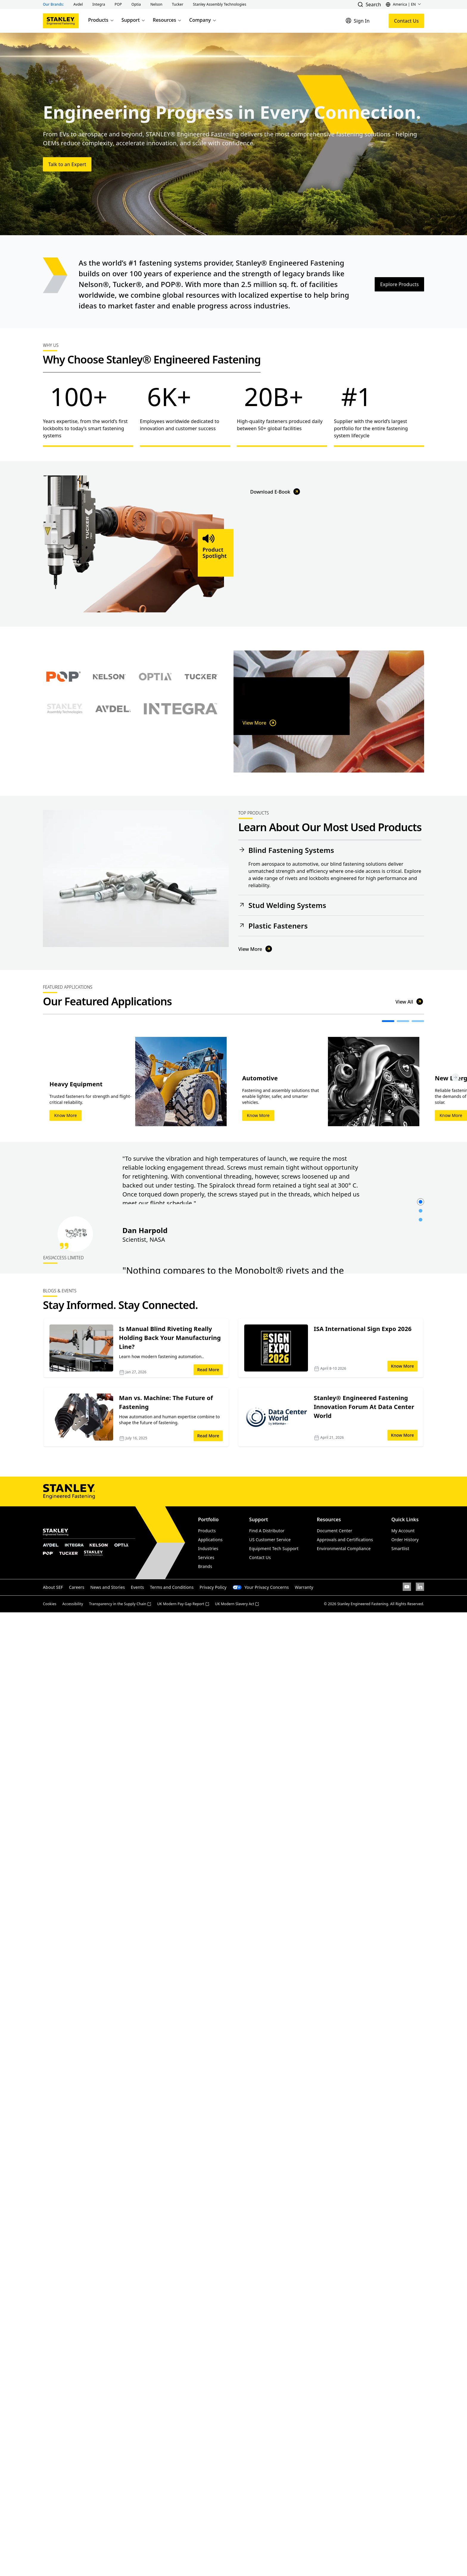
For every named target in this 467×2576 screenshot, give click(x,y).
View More (259, 729)
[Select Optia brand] (155, 738)
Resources (167, 20)
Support (134, 20)
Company (203, 20)
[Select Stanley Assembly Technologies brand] (64, 770)
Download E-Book (275, 612)
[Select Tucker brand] (201, 738)
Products (101, 20)
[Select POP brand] (63, 738)
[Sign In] (357, 21)
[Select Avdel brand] (113, 770)
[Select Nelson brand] (109, 738)
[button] (78, 4)
